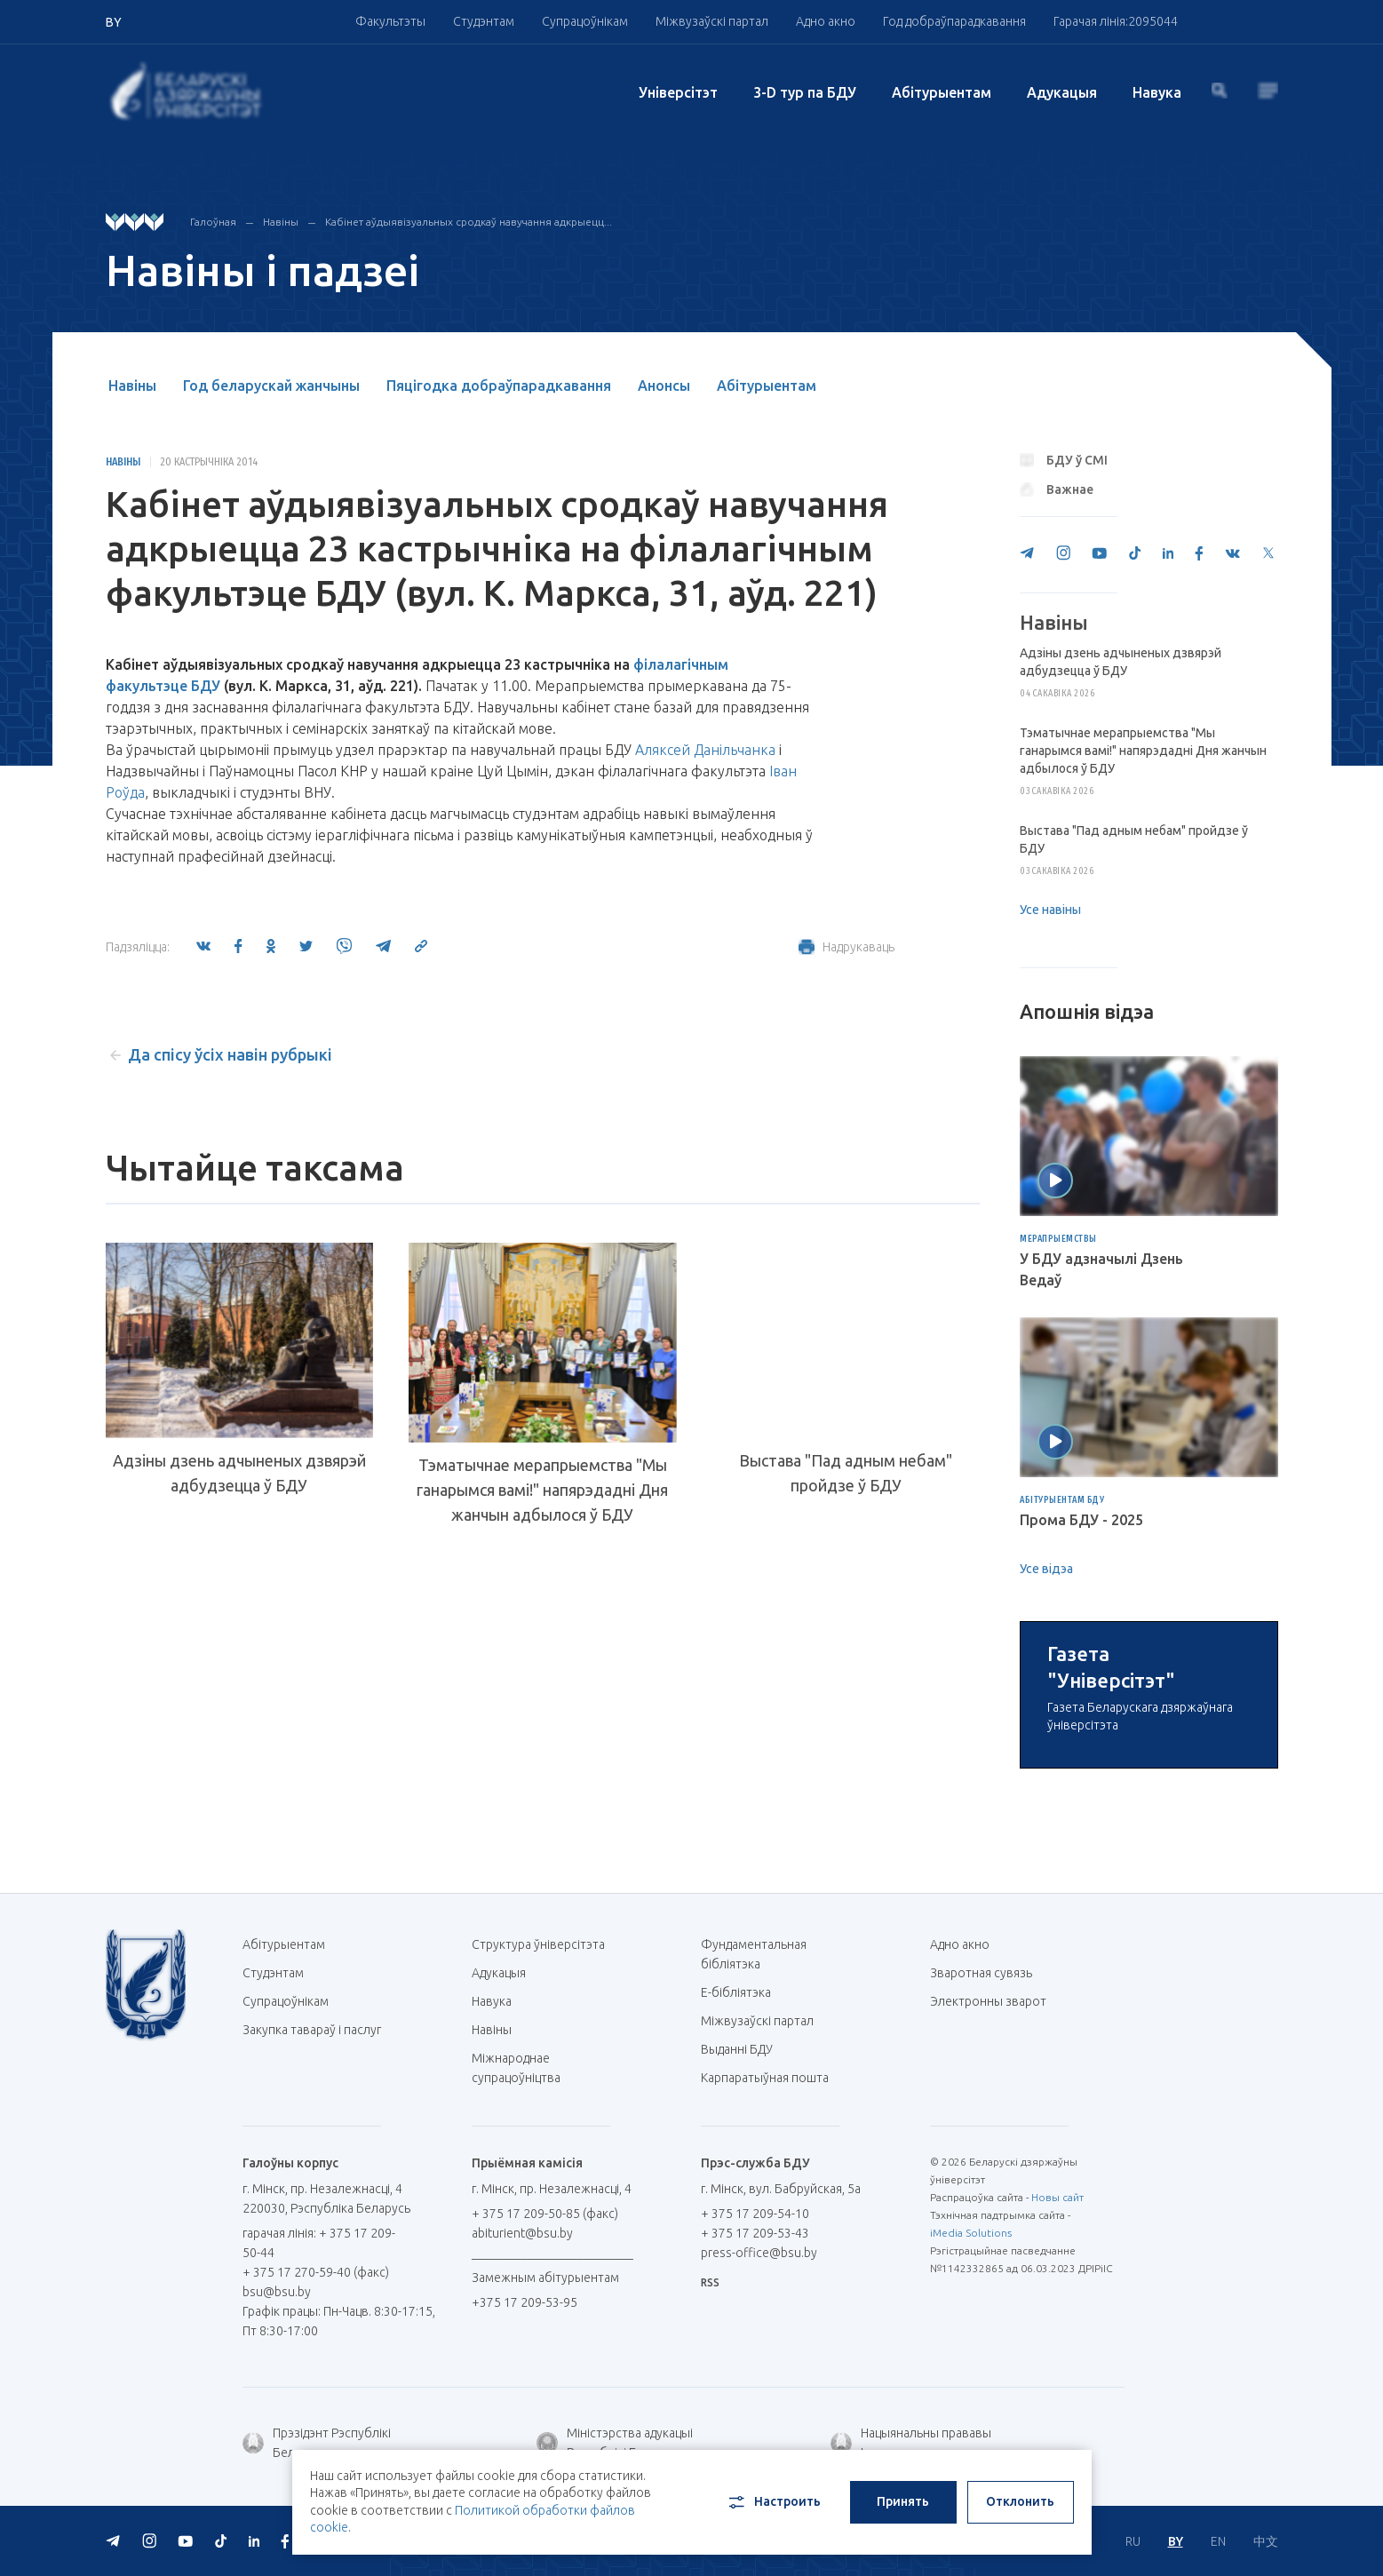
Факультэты (390, 21)
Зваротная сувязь (981, 2179)
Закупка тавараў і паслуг (311, 2236)
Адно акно (825, 21)
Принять (903, 2501)
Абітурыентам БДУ (1062, 1500)
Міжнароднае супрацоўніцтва (525, 2274)
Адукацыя (1062, 92)
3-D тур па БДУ (804, 92)
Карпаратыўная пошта (771, 2284)
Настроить (773, 2502)
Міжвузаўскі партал (712, 21)
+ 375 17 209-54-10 (755, 2420)
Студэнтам (483, 21)
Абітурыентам (941, 92)
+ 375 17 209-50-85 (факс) (545, 2420)
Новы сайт (1057, 2403)
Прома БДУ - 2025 (1081, 1520)
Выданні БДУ (737, 2255)
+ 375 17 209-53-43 (755, 2439)
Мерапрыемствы (1058, 1239)
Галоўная (213, 221)
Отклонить (1020, 2501)
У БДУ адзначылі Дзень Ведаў (1101, 1269)
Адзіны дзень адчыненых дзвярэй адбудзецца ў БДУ (239, 1472)
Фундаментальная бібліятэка (754, 2160)
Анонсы (664, 386)
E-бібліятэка (742, 2198)
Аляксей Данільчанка (705, 750)
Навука (1157, 92)
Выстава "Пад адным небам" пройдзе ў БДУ (845, 1472)
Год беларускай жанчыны (271, 386)
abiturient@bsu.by (522, 2439)
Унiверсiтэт (678, 92)
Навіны (280, 221)
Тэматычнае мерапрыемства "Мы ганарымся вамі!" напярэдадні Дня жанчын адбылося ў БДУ (542, 1489)
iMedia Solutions (971, 2439)
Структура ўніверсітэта (538, 2150)
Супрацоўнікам (585, 21)
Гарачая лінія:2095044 (1115, 21)
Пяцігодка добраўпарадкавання (498, 386)
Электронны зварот (988, 2207)
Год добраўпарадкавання (954, 21)
